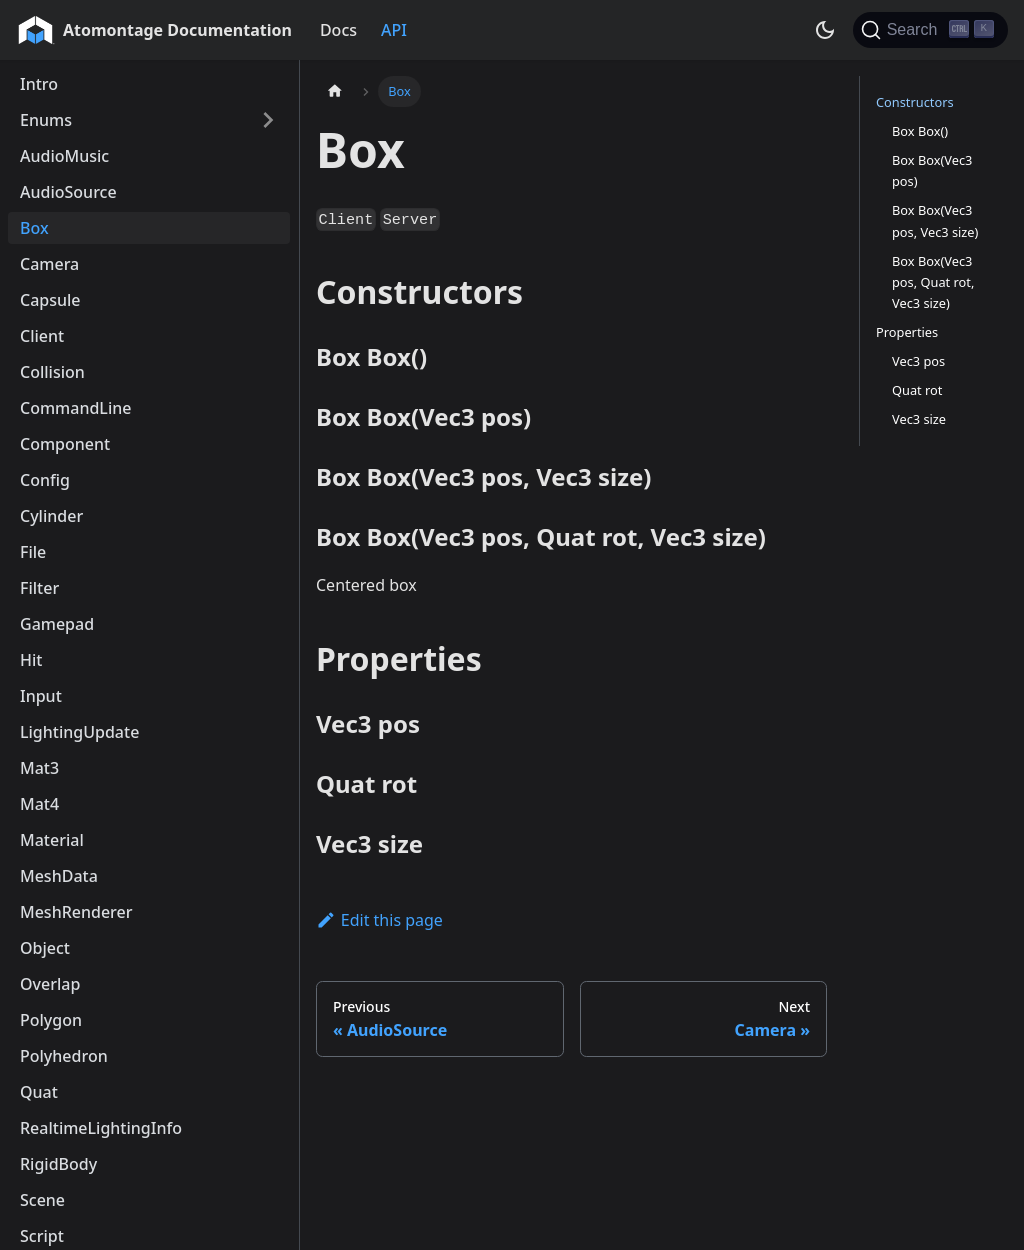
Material (52, 840)
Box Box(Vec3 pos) (932, 170)
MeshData (59, 876)
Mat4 (39, 804)
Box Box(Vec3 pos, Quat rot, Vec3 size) (933, 282)
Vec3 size (919, 419)
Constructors (915, 102)
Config (45, 480)
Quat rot (917, 390)
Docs (338, 30)
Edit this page (379, 920)
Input (41, 696)
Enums (46, 120)
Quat (39, 1092)
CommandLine (75, 408)
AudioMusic (64, 156)
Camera (49, 264)
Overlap (50, 984)
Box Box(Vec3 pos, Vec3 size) (935, 220)
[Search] (930, 30)
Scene (42, 1200)
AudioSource (68, 192)
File (33, 552)
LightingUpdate (79, 732)
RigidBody (58, 1164)
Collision (52, 372)
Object (45, 948)
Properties (907, 332)
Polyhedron (64, 1056)
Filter (39, 588)
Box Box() (920, 131)
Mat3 (39, 768)
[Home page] (335, 91)
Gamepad (57, 624)
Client (42, 336)
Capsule (50, 300)
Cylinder (51, 516)
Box (34, 228)
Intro (39, 84)
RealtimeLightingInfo (101, 1128)
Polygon (51, 1020)
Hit (31, 660)
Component (65, 444)
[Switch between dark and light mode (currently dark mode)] (825, 30)
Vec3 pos (918, 361)
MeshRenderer (76, 912)
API (394, 30)
